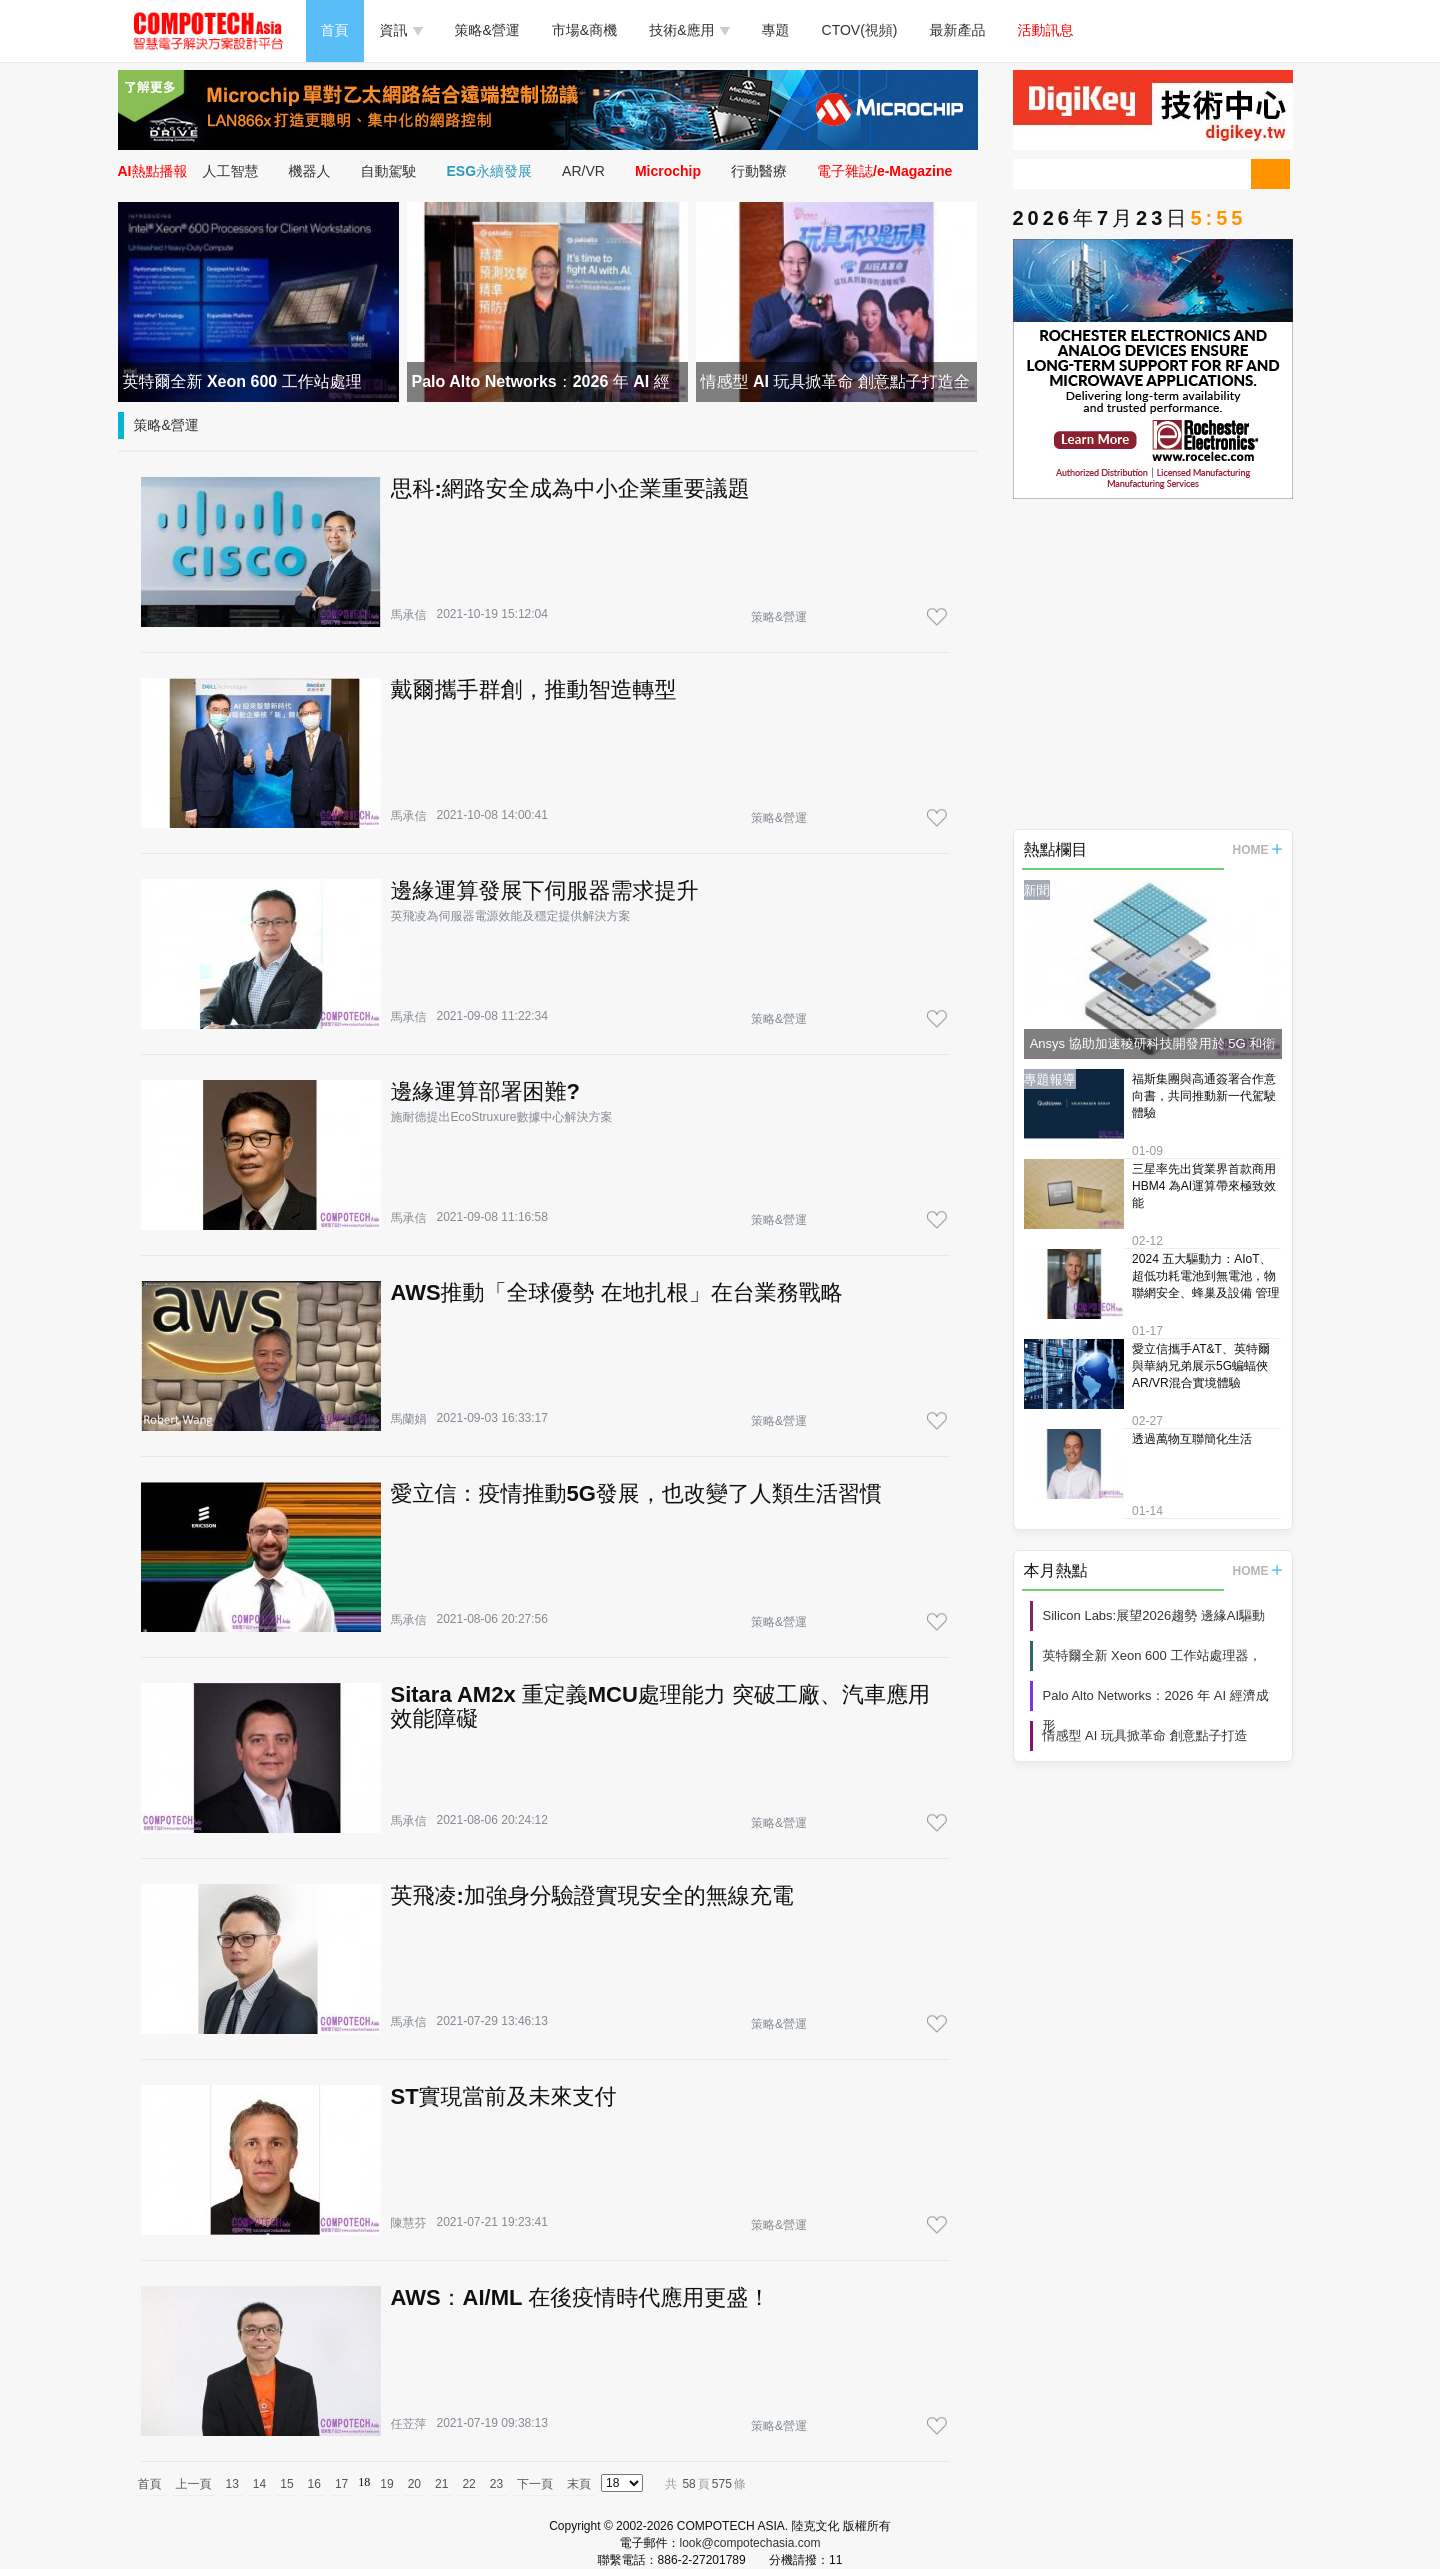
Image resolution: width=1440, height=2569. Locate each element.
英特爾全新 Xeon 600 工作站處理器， (1152, 1655)
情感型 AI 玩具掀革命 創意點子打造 (1145, 1735)
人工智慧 (231, 171)
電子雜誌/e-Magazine (884, 171)
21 (441, 2484)
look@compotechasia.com (750, 2543)
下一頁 (535, 2484)
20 (414, 2484)
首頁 (335, 30)
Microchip (668, 171)
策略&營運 (487, 30)
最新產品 (958, 30)
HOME (1257, 850)
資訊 (401, 30)
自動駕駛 (389, 171)
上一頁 (194, 2484)
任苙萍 (409, 2424)
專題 (776, 30)
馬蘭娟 (409, 1419)
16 (314, 2484)
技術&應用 (689, 30)
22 (468, 2484)
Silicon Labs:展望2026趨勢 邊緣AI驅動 (1154, 1615)
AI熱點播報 (153, 171)
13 (232, 2484)
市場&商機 (584, 30)
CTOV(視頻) (860, 30)
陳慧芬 (409, 2223)
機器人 (310, 171)
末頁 (579, 2484)
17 (341, 2484)
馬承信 (409, 615)
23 (496, 2484)
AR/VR (583, 171)
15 (286, 2484)
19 (386, 2484)
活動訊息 (1046, 30)
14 (259, 2484)
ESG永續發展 (490, 171)
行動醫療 (759, 171)
